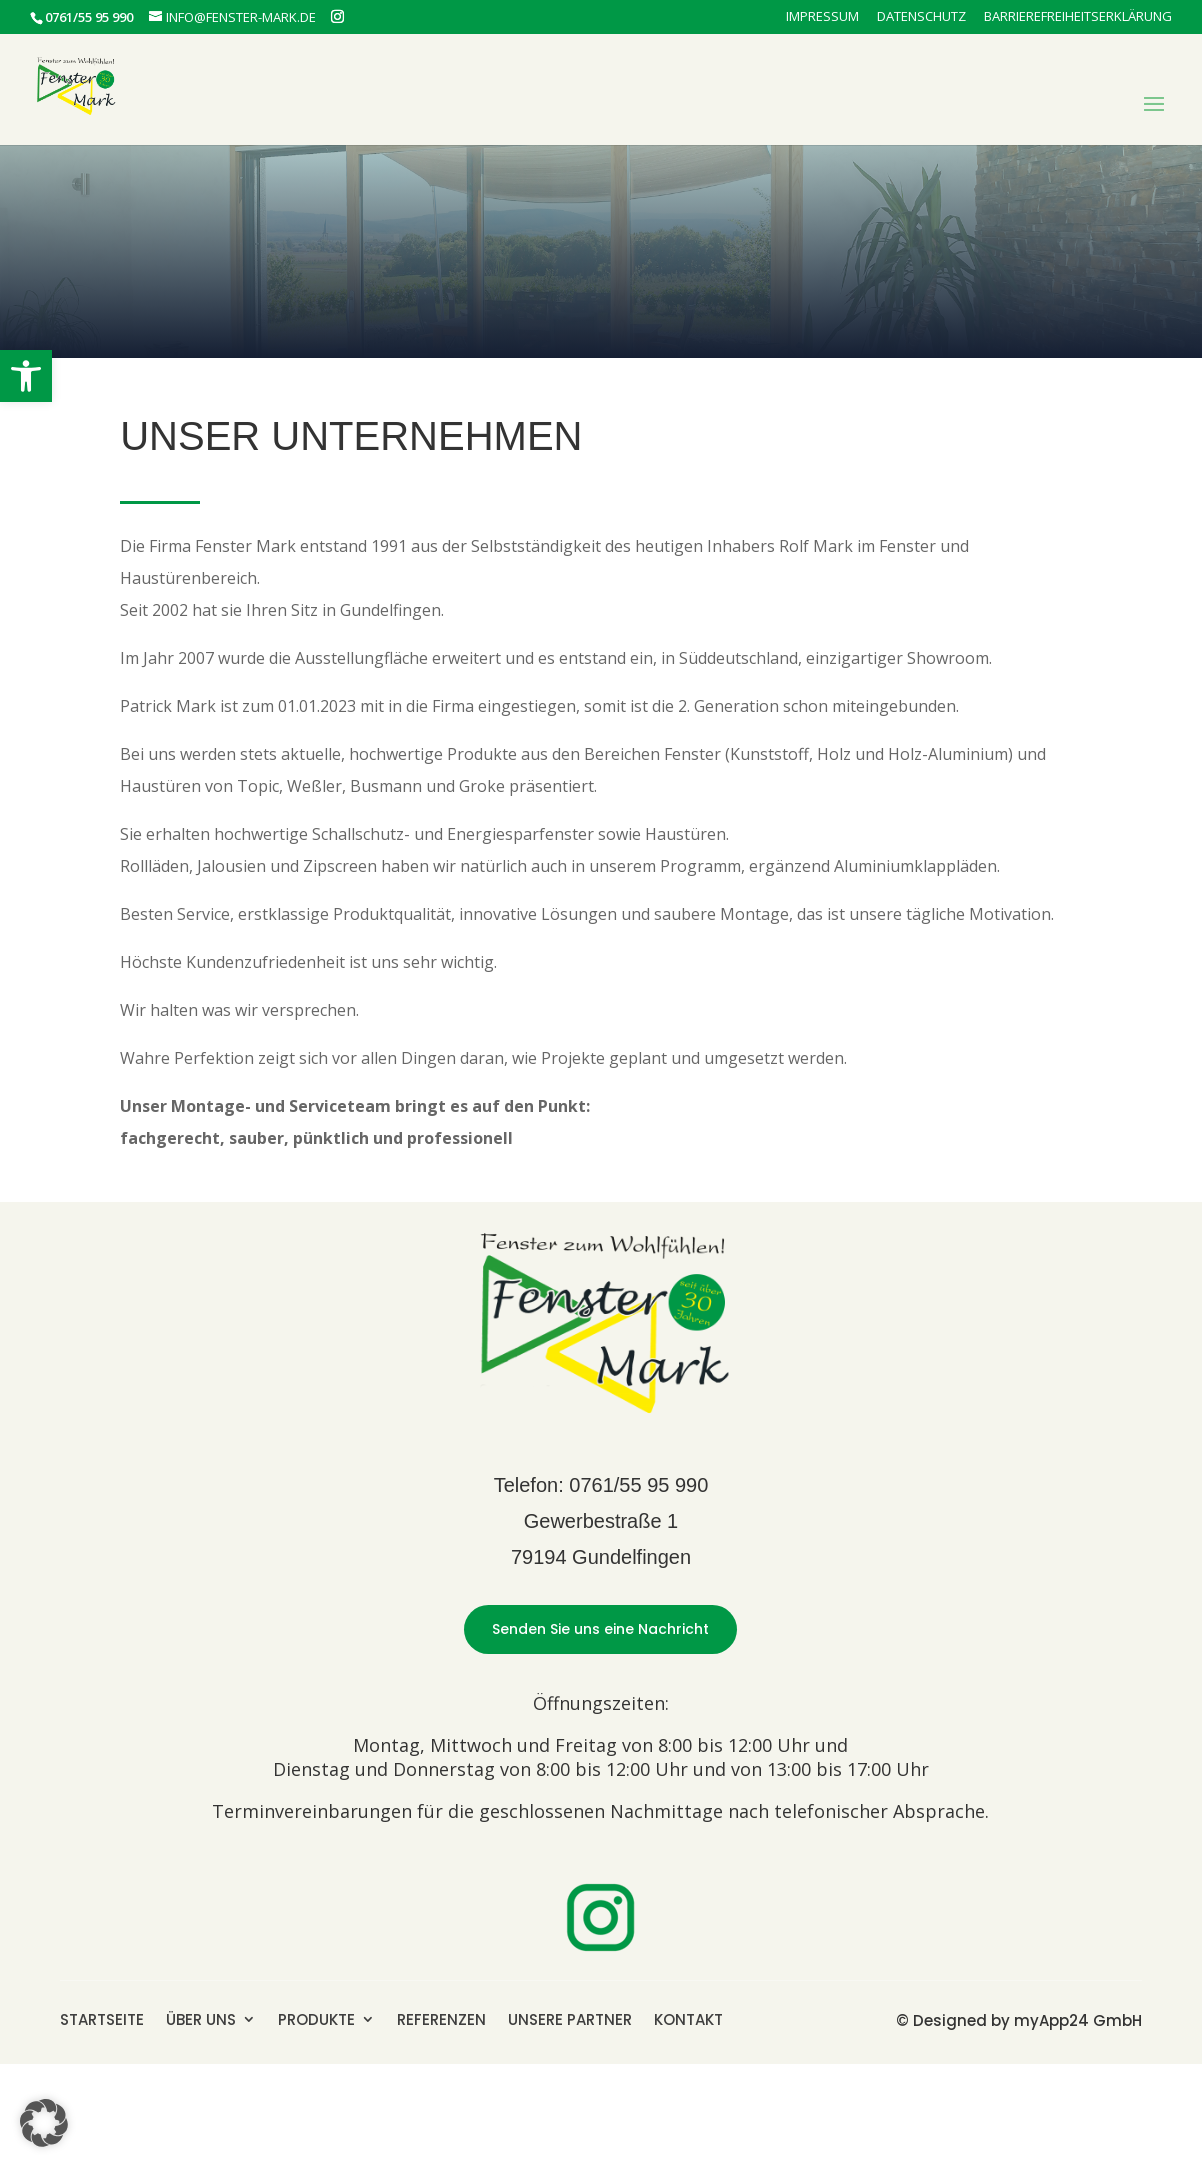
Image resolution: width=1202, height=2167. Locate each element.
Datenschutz (921, 17)
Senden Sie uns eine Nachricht (600, 1629)
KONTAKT (688, 2018)
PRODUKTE (316, 2018)
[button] (26, 376)
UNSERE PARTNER (570, 2018)
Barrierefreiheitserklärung (1078, 17)
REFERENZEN (441, 2018)
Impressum (822, 17)
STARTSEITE (102, 2018)
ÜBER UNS (201, 2018)
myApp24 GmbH (1078, 2020)
